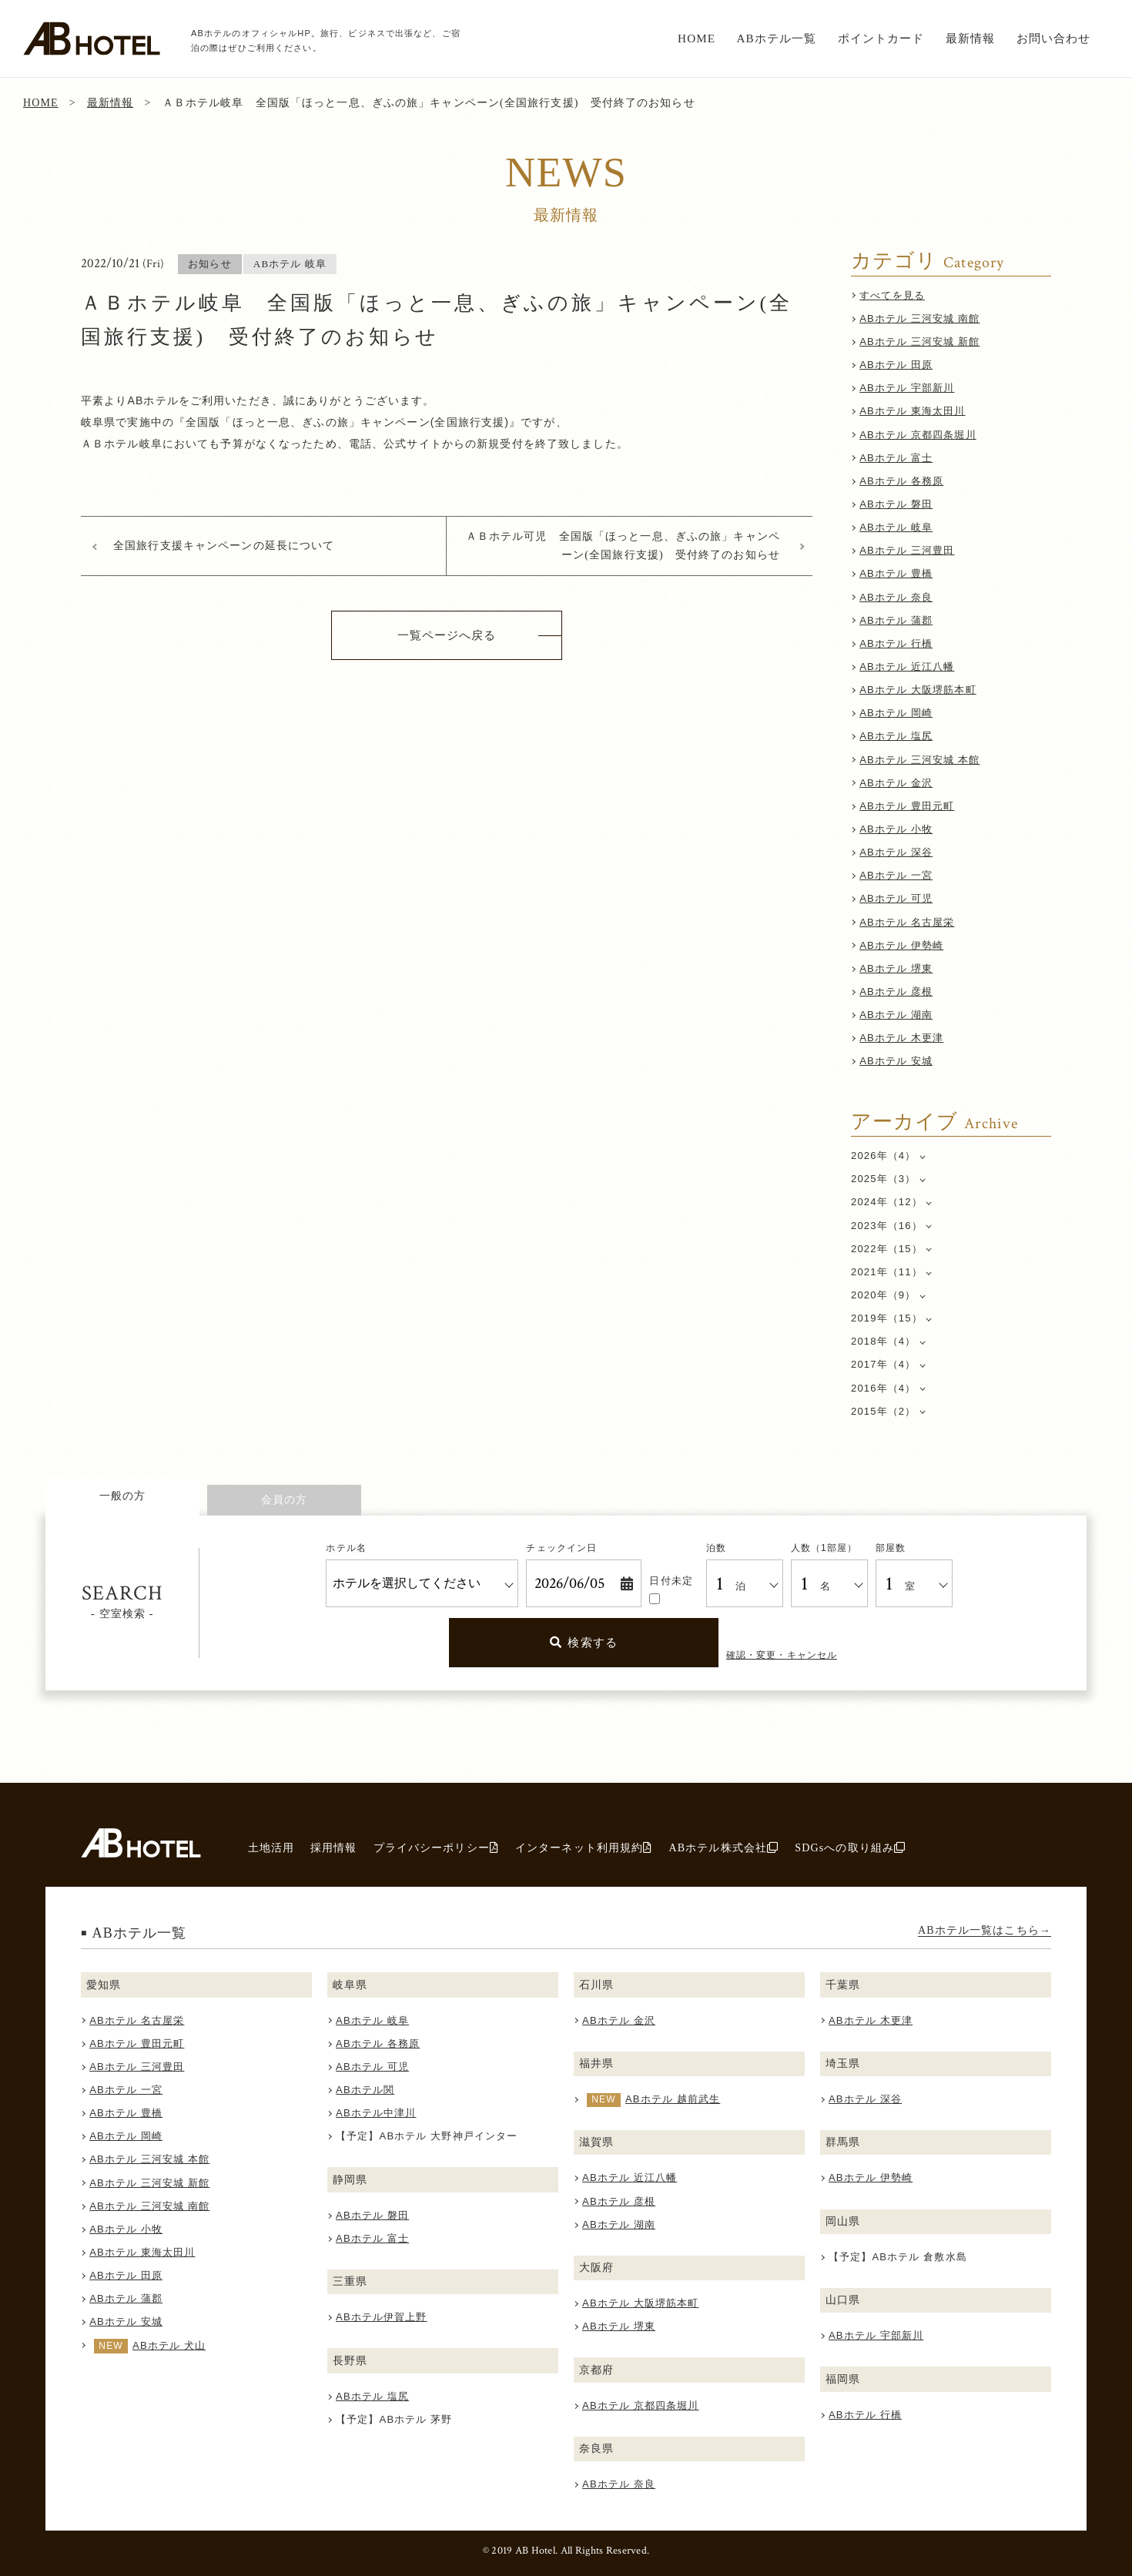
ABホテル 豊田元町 (906, 806)
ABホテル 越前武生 (672, 2099)
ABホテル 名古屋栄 (906, 922)
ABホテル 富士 (896, 458)
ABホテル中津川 (376, 2113)
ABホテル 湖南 (896, 1014)
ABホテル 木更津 (901, 1037)
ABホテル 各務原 (901, 481)
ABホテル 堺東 (896, 968)
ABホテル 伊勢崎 (901, 945)
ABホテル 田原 (896, 364)
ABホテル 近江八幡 (906, 666)
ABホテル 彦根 (896, 991)
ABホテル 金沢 (896, 783)
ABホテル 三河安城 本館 (919, 759)
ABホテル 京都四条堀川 (917, 434)
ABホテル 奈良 (896, 597)
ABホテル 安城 (896, 1061)
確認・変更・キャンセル (781, 1655)
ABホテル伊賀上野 (381, 2317)
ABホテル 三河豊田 (906, 550)
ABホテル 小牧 (896, 829)
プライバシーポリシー (436, 1847)
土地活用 (271, 1847)
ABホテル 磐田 (896, 504)
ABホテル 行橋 (896, 643)
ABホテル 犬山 (169, 2345)
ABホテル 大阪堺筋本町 (917, 689)
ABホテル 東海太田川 (912, 411)
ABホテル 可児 (896, 898)
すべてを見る (892, 295)
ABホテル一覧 (776, 38)
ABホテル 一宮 (896, 875)
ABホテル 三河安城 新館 (919, 341)
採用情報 (333, 1847)
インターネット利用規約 (583, 1847)
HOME (696, 38)
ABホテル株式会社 (723, 1847)
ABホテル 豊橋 (896, 573)
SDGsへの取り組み (850, 1847)
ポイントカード (881, 38)
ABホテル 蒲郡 (896, 620)
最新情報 (971, 38)
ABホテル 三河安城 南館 (919, 318)
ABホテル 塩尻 (896, 736)
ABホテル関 (365, 2089)
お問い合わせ (1053, 38)
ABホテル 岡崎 (896, 713)
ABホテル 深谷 (896, 852)
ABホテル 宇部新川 (906, 388)
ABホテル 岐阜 (896, 527)
